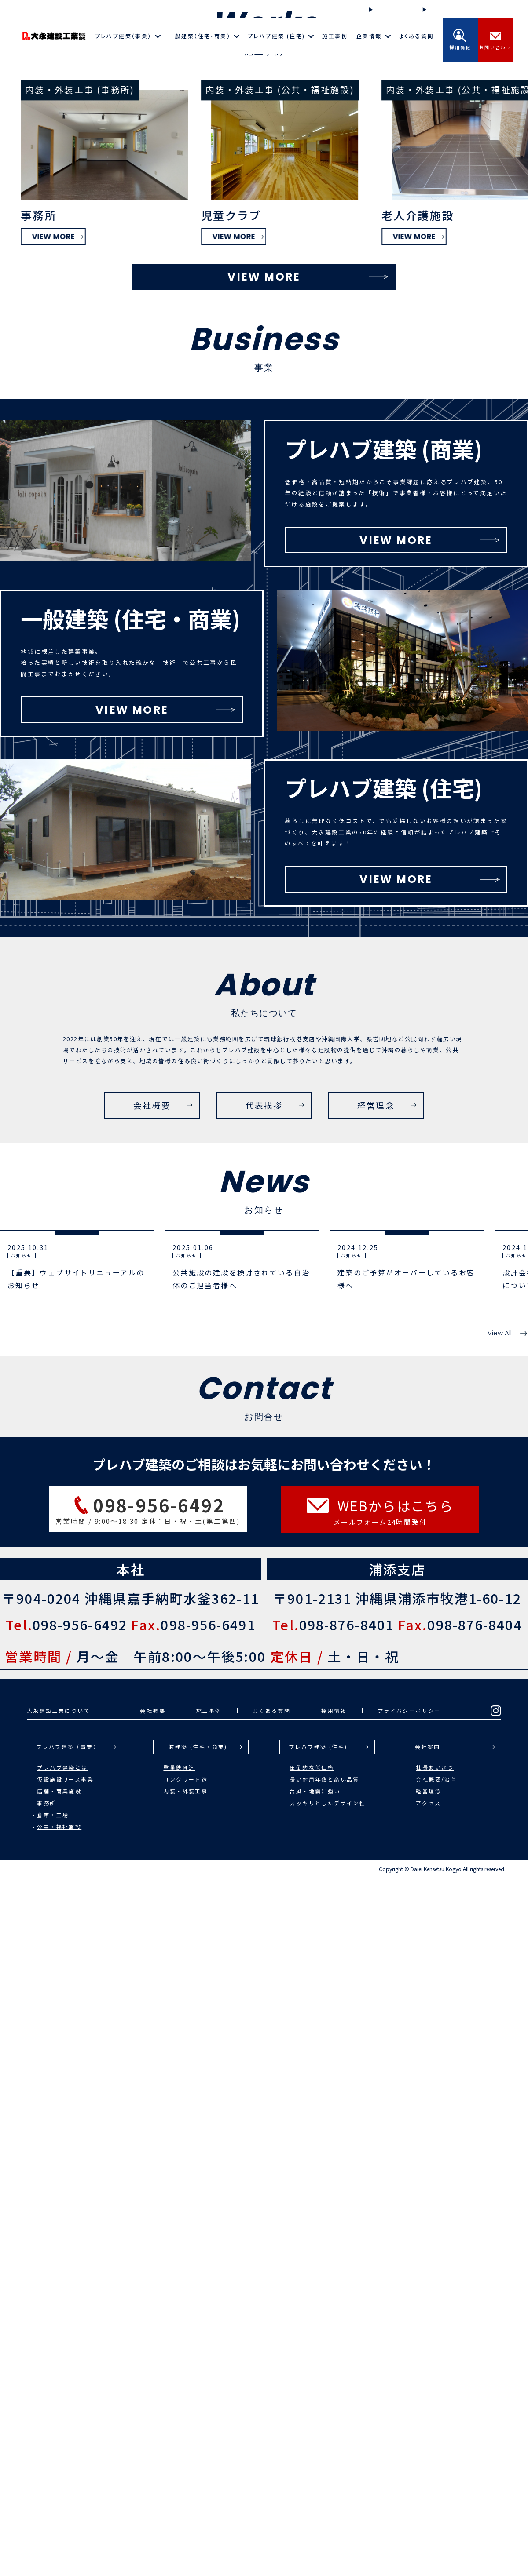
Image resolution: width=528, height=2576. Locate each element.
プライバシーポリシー (409, 2408)
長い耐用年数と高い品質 (324, 2477)
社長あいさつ (435, 2465)
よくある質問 (416, 36)
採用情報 (460, 40)
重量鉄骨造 (179, 2465)
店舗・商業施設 (59, 2489)
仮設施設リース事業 (65, 2477)
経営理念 (428, 2489)
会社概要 (152, 2408)
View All (508, 2031)
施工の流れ (388, 9)
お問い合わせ (495, 40)
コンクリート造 (185, 2477)
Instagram (490, 9)
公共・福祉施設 (59, 2525)
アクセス (428, 2501)
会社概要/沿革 (436, 2477)
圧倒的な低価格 (312, 2465)
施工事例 (335, 36)
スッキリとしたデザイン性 (328, 2501)
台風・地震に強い (315, 2489)
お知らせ (439, 9)
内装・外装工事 (185, 2489)
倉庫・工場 (53, 2513)
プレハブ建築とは (62, 2465)
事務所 (46, 2501)
